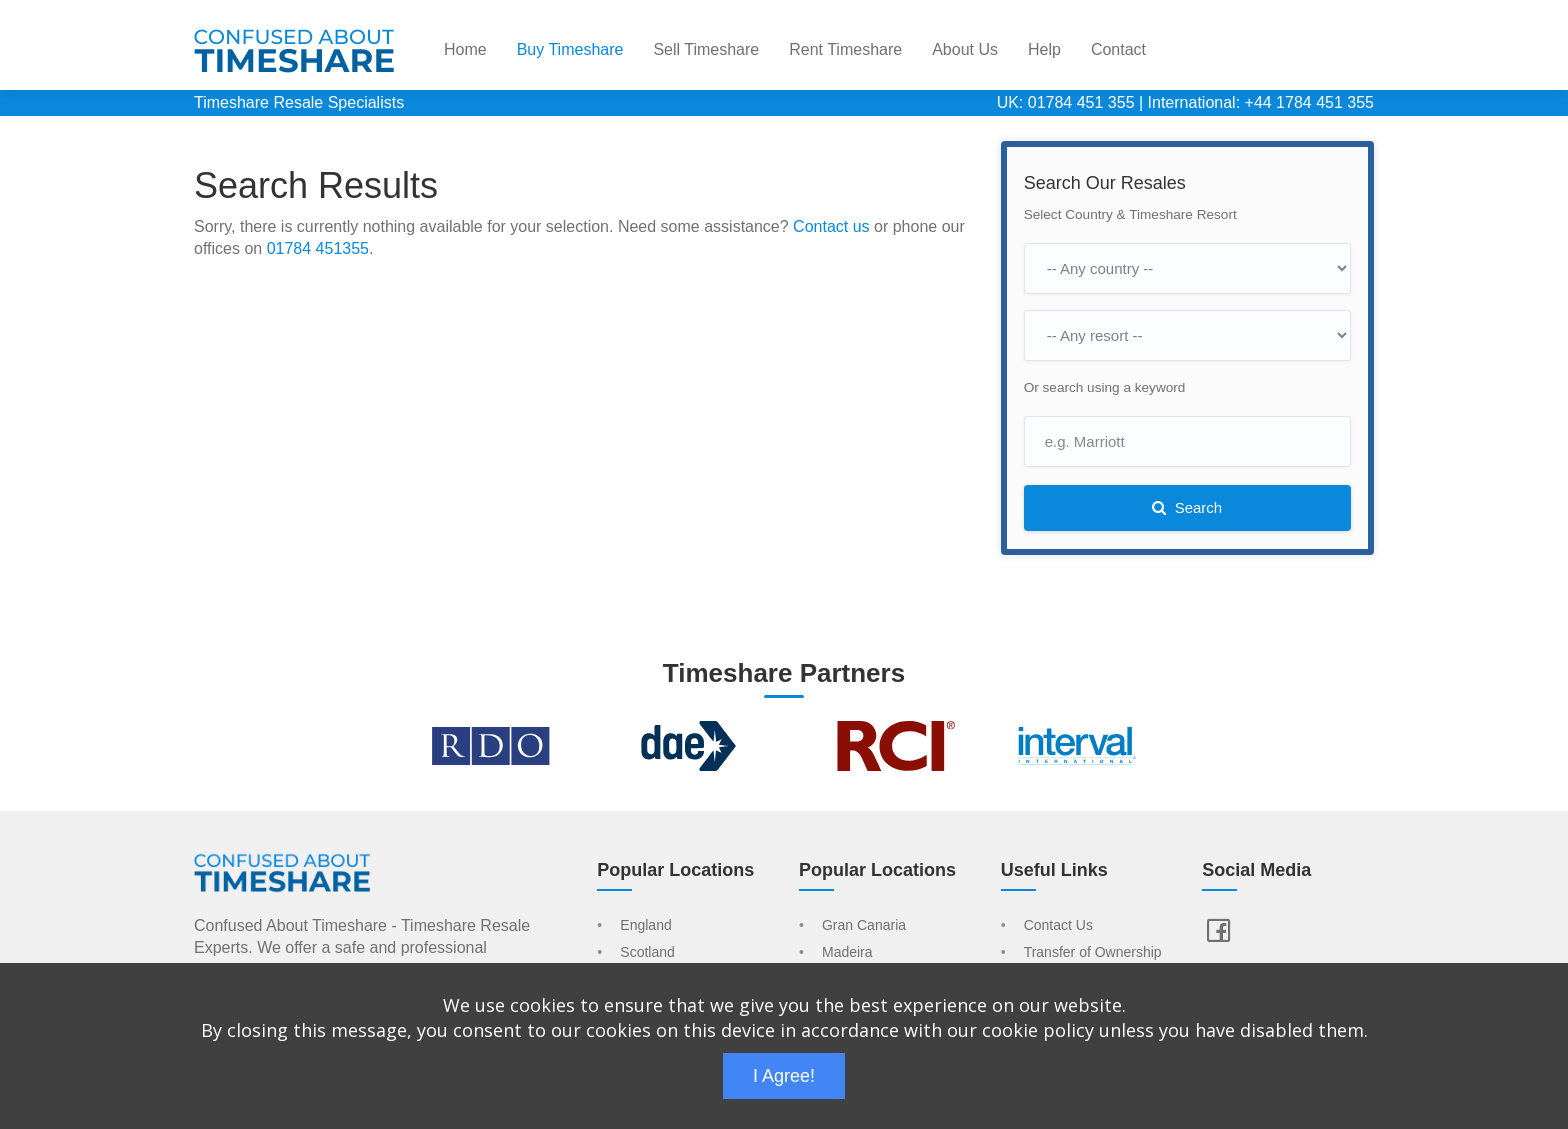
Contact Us (1058, 926)
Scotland (647, 953)
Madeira (847, 953)
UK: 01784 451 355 (1066, 102)
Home (465, 49)
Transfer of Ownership (1093, 953)
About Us (965, 49)
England (645, 926)
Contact (1118, 49)
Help (1044, 49)
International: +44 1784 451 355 (1261, 102)
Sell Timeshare (706, 49)
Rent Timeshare (845, 49)
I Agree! (784, 1076)
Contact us (831, 226)
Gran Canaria (864, 926)
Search (1187, 507)
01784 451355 (318, 248)
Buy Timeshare (570, 49)
